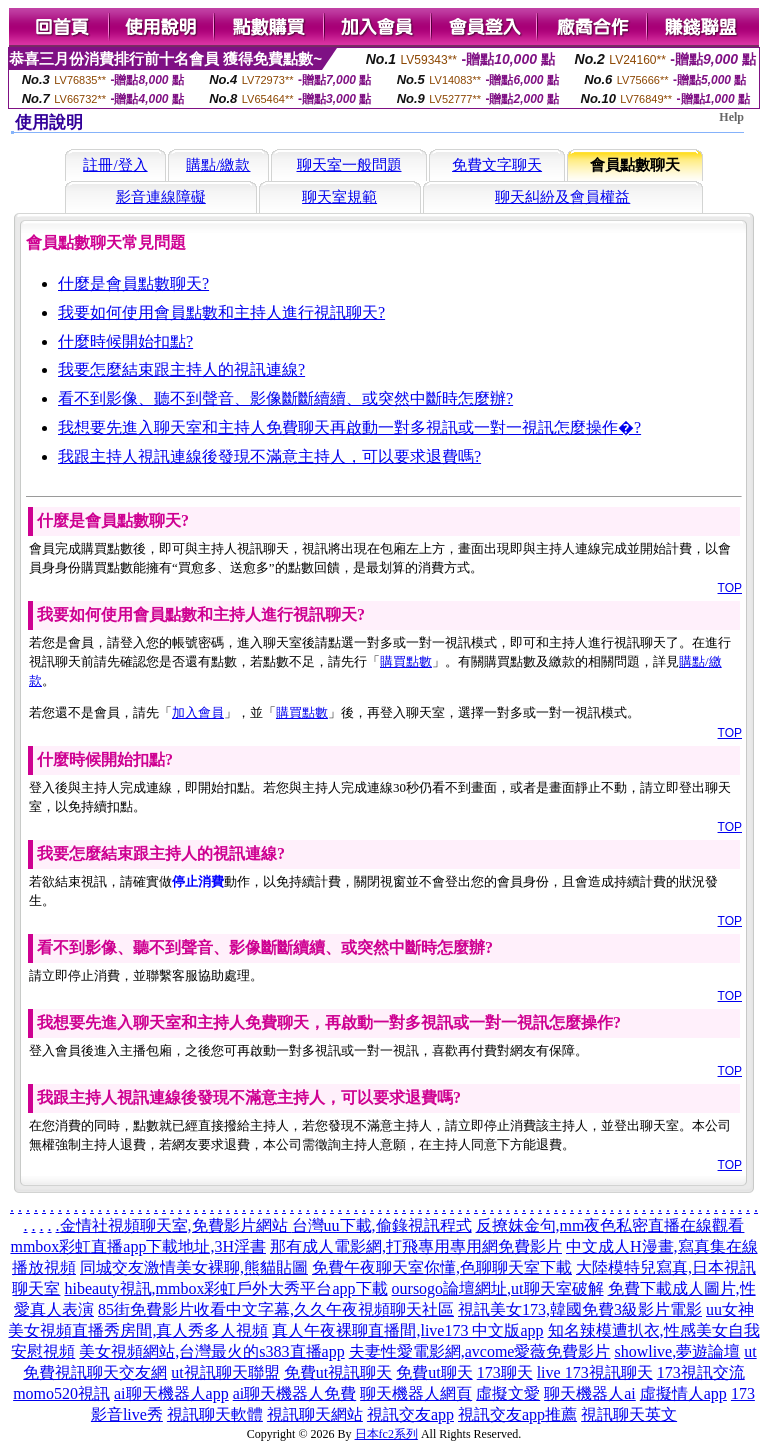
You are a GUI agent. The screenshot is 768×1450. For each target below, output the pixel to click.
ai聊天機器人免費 (295, 1393)
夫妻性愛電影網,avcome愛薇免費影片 (480, 1351)
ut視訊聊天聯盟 (225, 1372)
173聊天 (505, 1372)
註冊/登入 (115, 165)
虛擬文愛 (508, 1393)
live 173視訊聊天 (595, 1372)
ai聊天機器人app (171, 1393)
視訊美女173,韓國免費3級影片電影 (580, 1309)
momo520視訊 (61, 1393)
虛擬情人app (683, 1393)
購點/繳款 (218, 165)
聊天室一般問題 (349, 165)
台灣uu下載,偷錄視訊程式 (382, 1225)
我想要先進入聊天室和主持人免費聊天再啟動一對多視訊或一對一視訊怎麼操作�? (349, 427)
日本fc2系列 (386, 1434)
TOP (730, 588)
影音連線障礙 (161, 197)
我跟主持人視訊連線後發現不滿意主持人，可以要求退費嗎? (269, 456)
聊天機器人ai (590, 1393)
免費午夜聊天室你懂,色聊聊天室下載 (442, 1267)
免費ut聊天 (434, 1372)
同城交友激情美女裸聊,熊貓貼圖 (194, 1267)
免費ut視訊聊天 (338, 1372)
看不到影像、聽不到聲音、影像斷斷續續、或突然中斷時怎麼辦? (285, 398)
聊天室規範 (339, 197)
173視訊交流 (701, 1372)
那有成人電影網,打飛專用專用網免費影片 (416, 1246)
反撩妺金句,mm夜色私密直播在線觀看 (610, 1225)
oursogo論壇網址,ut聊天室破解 (498, 1288)
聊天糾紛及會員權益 (562, 197)
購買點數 (406, 661)
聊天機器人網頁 (416, 1393)
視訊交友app (410, 1414)
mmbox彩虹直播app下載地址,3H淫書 (138, 1246)
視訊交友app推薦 (517, 1414)
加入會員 (198, 712)
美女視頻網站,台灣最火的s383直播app (211, 1351)
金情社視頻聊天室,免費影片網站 (176, 1225)
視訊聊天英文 (629, 1414)
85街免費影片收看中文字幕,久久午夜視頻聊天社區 (276, 1309)
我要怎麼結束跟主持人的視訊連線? (181, 369)
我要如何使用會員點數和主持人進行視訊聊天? (221, 312)
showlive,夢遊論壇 (677, 1351)
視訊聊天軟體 (215, 1414)
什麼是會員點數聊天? (133, 283)
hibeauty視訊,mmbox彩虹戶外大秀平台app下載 (225, 1288)
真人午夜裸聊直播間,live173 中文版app (407, 1330)
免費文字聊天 (497, 165)
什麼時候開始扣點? (125, 341)
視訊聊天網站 (315, 1414)
